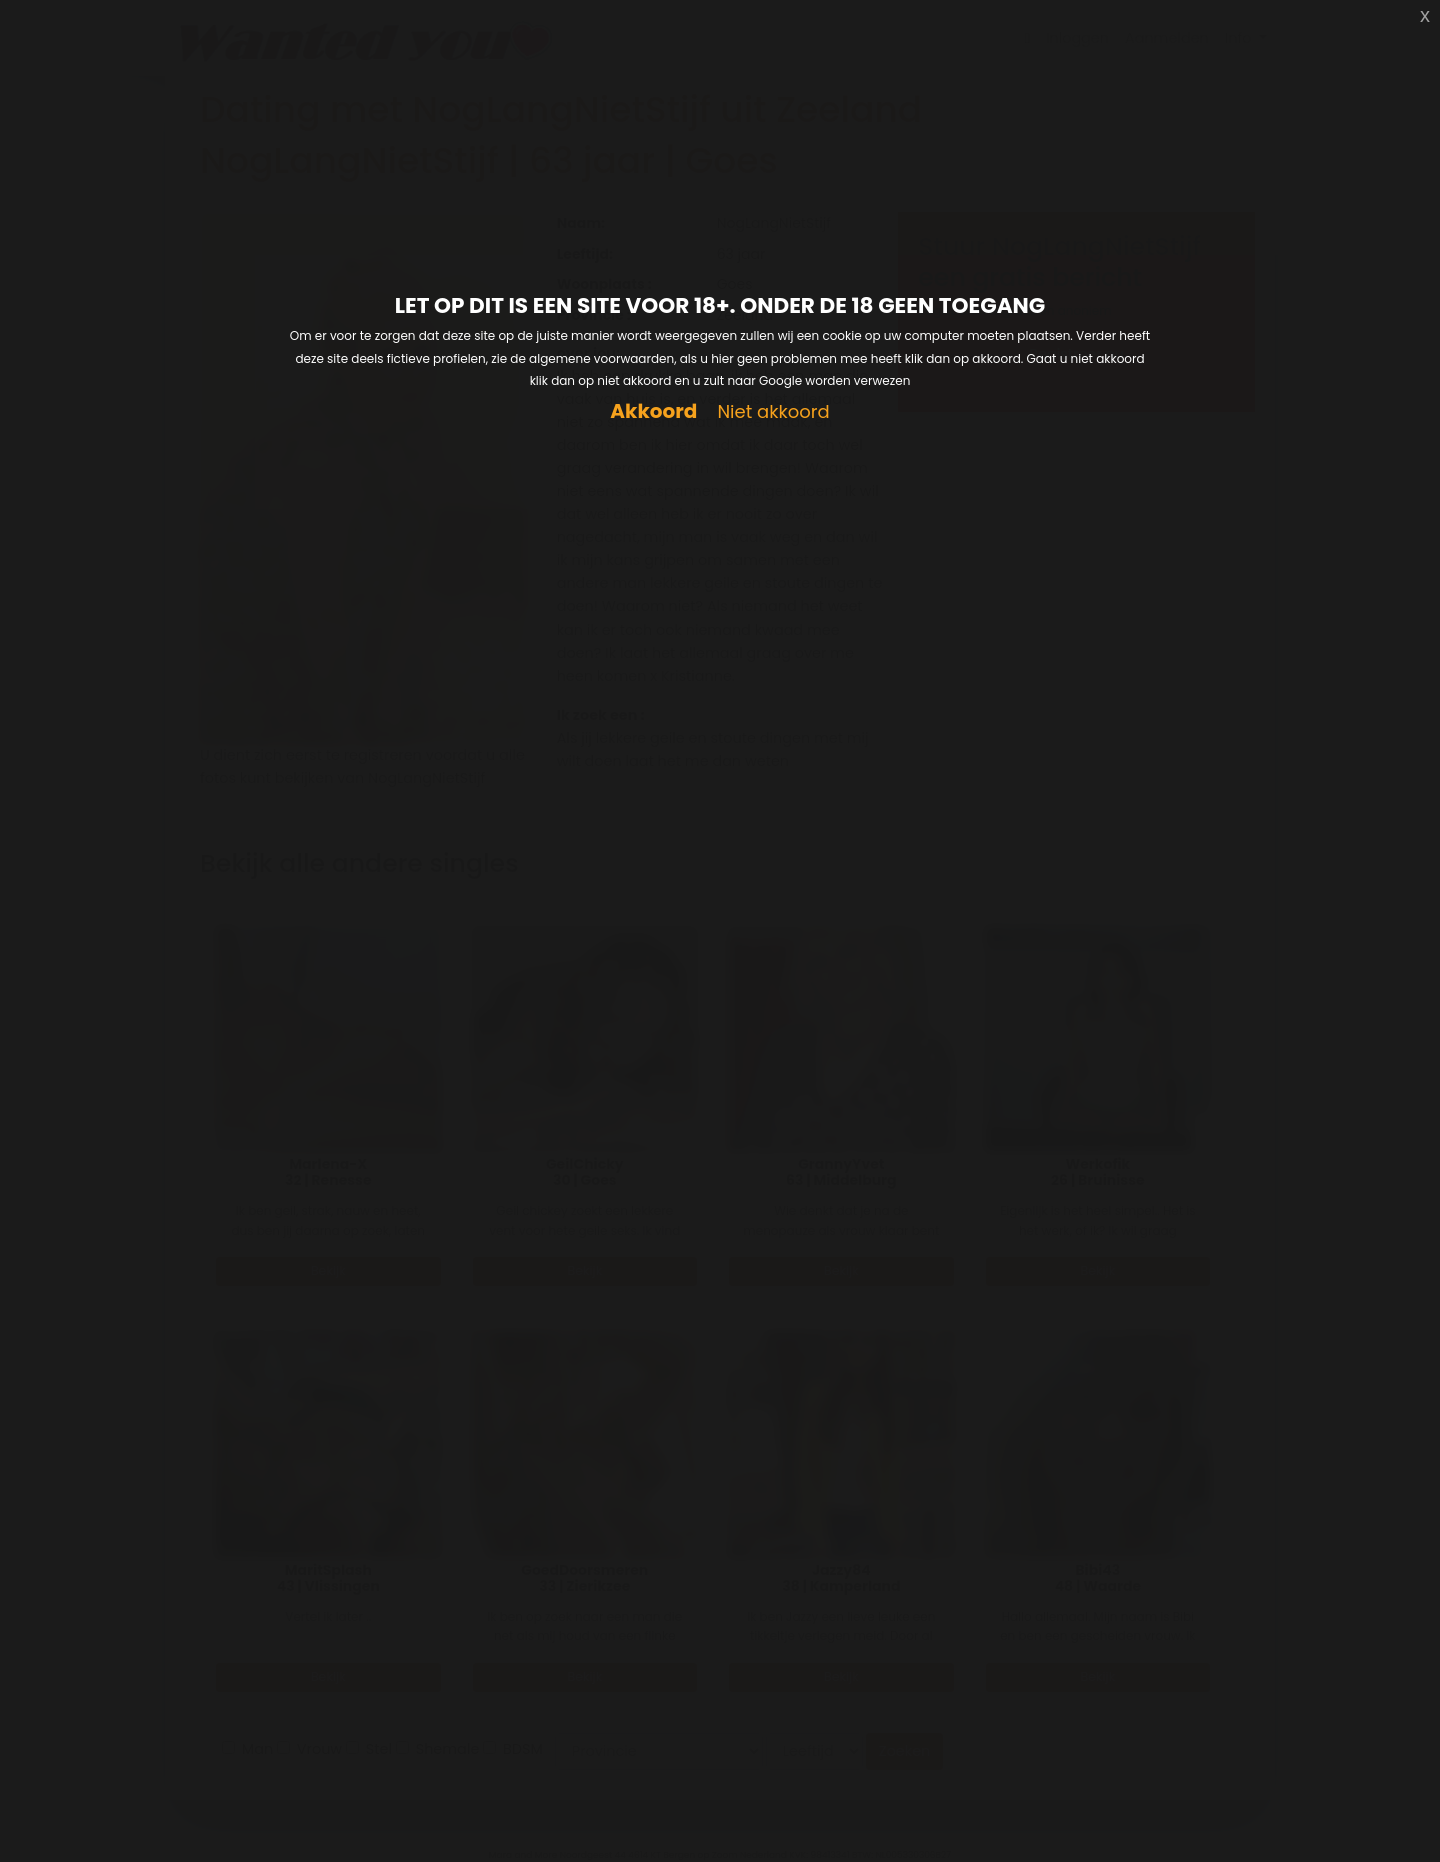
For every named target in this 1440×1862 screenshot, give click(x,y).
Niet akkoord (773, 412)
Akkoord (653, 411)
